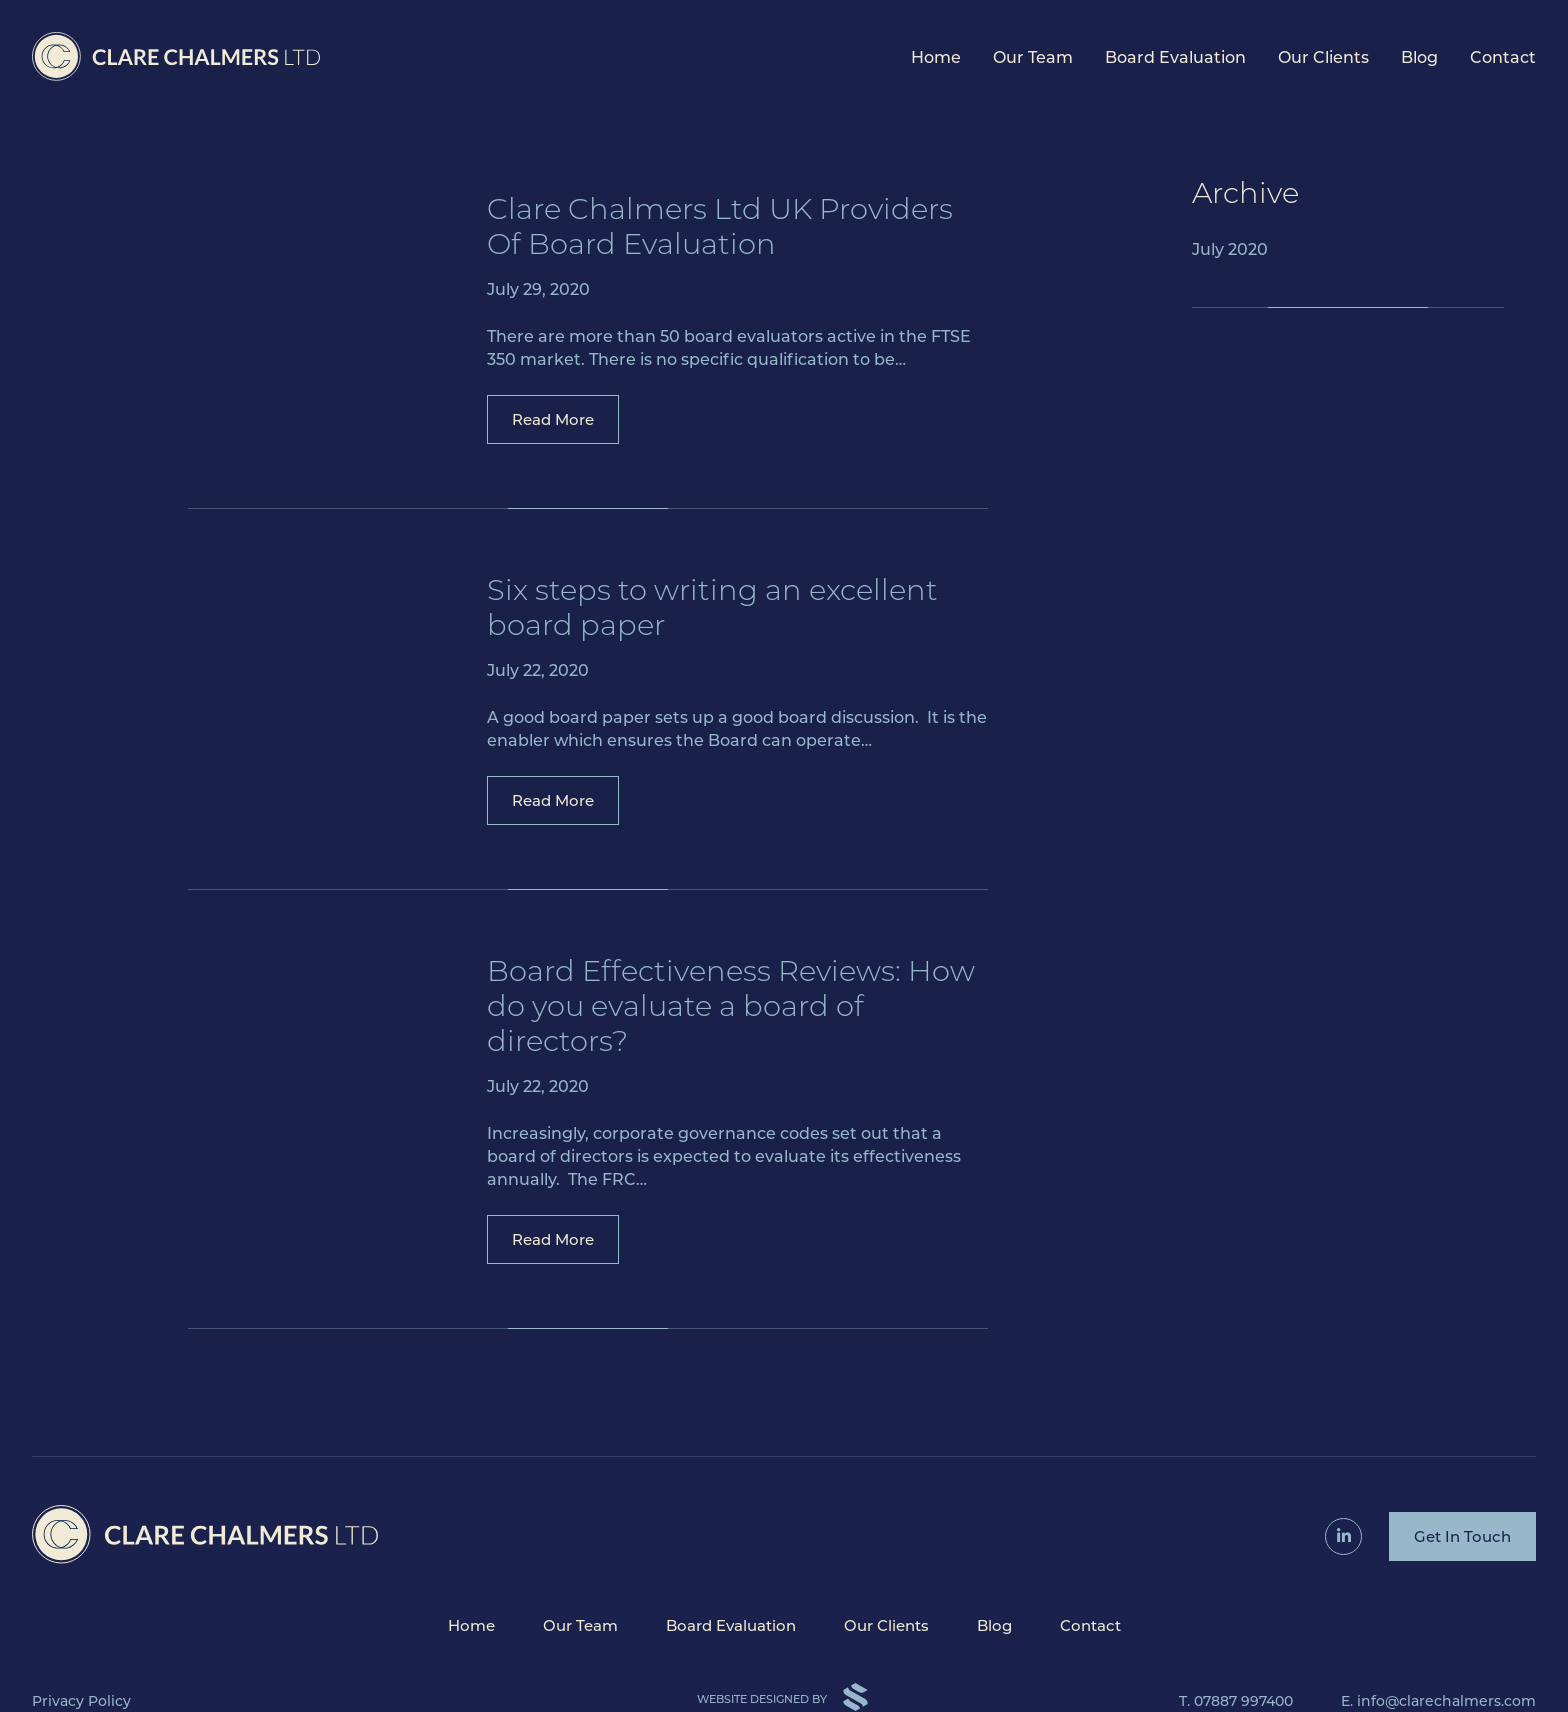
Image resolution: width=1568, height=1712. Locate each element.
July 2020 (1230, 249)
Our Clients (1323, 57)
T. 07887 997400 (1236, 1701)
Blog (1419, 57)
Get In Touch (1462, 1536)
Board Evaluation (1175, 57)
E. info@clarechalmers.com (1438, 1701)
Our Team (1033, 57)
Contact (1503, 57)
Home (936, 57)
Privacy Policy (81, 1701)
